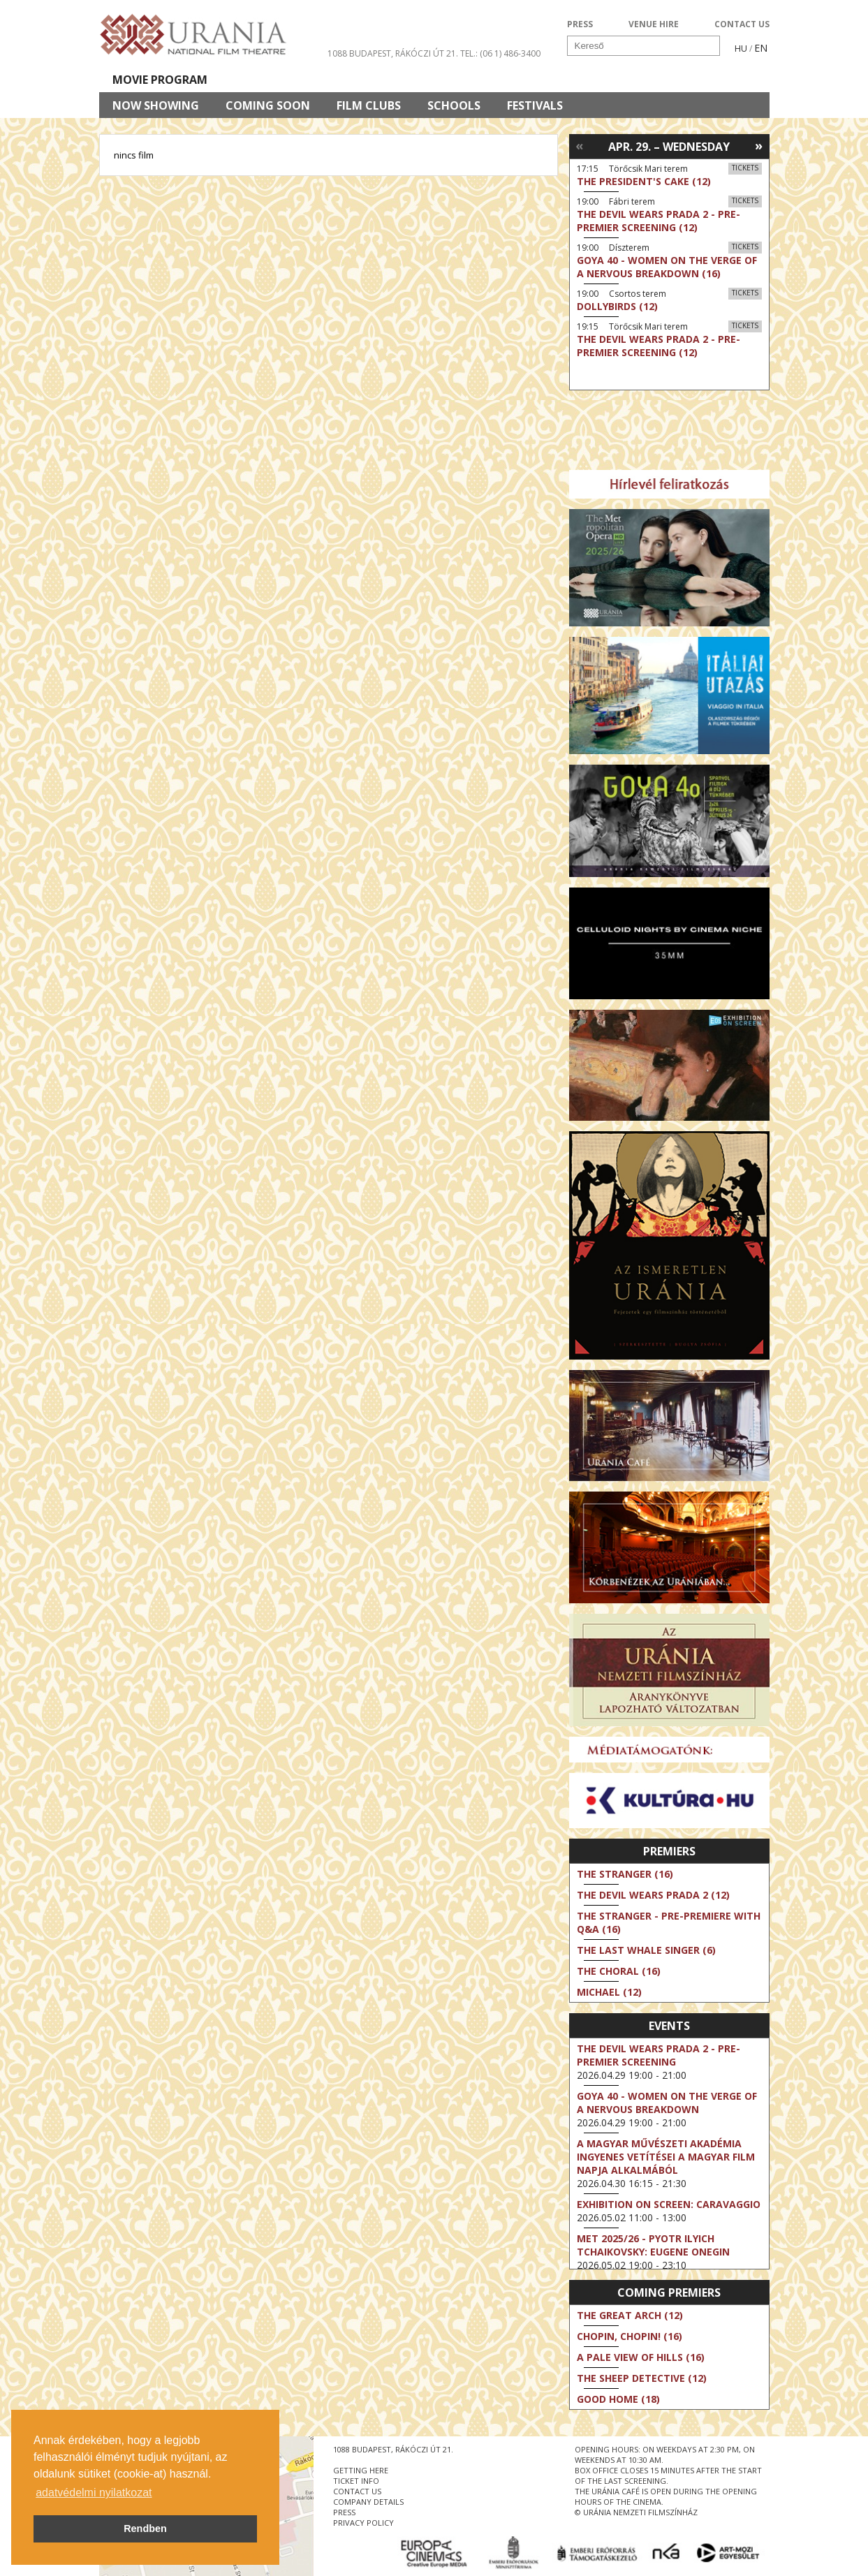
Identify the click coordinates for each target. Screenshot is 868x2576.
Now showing (155, 105)
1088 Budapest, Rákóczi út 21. (393, 53)
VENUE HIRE (653, 24)
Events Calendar (560, 79)
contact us (357, 2491)
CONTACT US (742, 24)
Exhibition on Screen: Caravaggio (668, 2204)
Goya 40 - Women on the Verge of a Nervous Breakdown (667, 2102)
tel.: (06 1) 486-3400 (500, 53)
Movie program (159, 79)
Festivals (535, 105)
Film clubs (369, 105)
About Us (382, 79)
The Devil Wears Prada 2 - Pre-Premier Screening (658, 2055)
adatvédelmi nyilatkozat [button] (94, 2492)
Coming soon (268, 105)
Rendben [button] (145, 2528)
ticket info (356, 2480)
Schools (453, 105)
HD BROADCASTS (280, 79)
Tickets (745, 167)
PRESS (580, 24)
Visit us (460, 79)
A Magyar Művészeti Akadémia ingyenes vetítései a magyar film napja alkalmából (666, 2157)
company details (368, 2501)
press (344, 2512)
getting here (360, 2470)
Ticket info (672, 79)
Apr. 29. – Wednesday (669, 146)
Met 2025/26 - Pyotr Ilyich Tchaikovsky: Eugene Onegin (653, 2245)
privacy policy (363, 2522)
